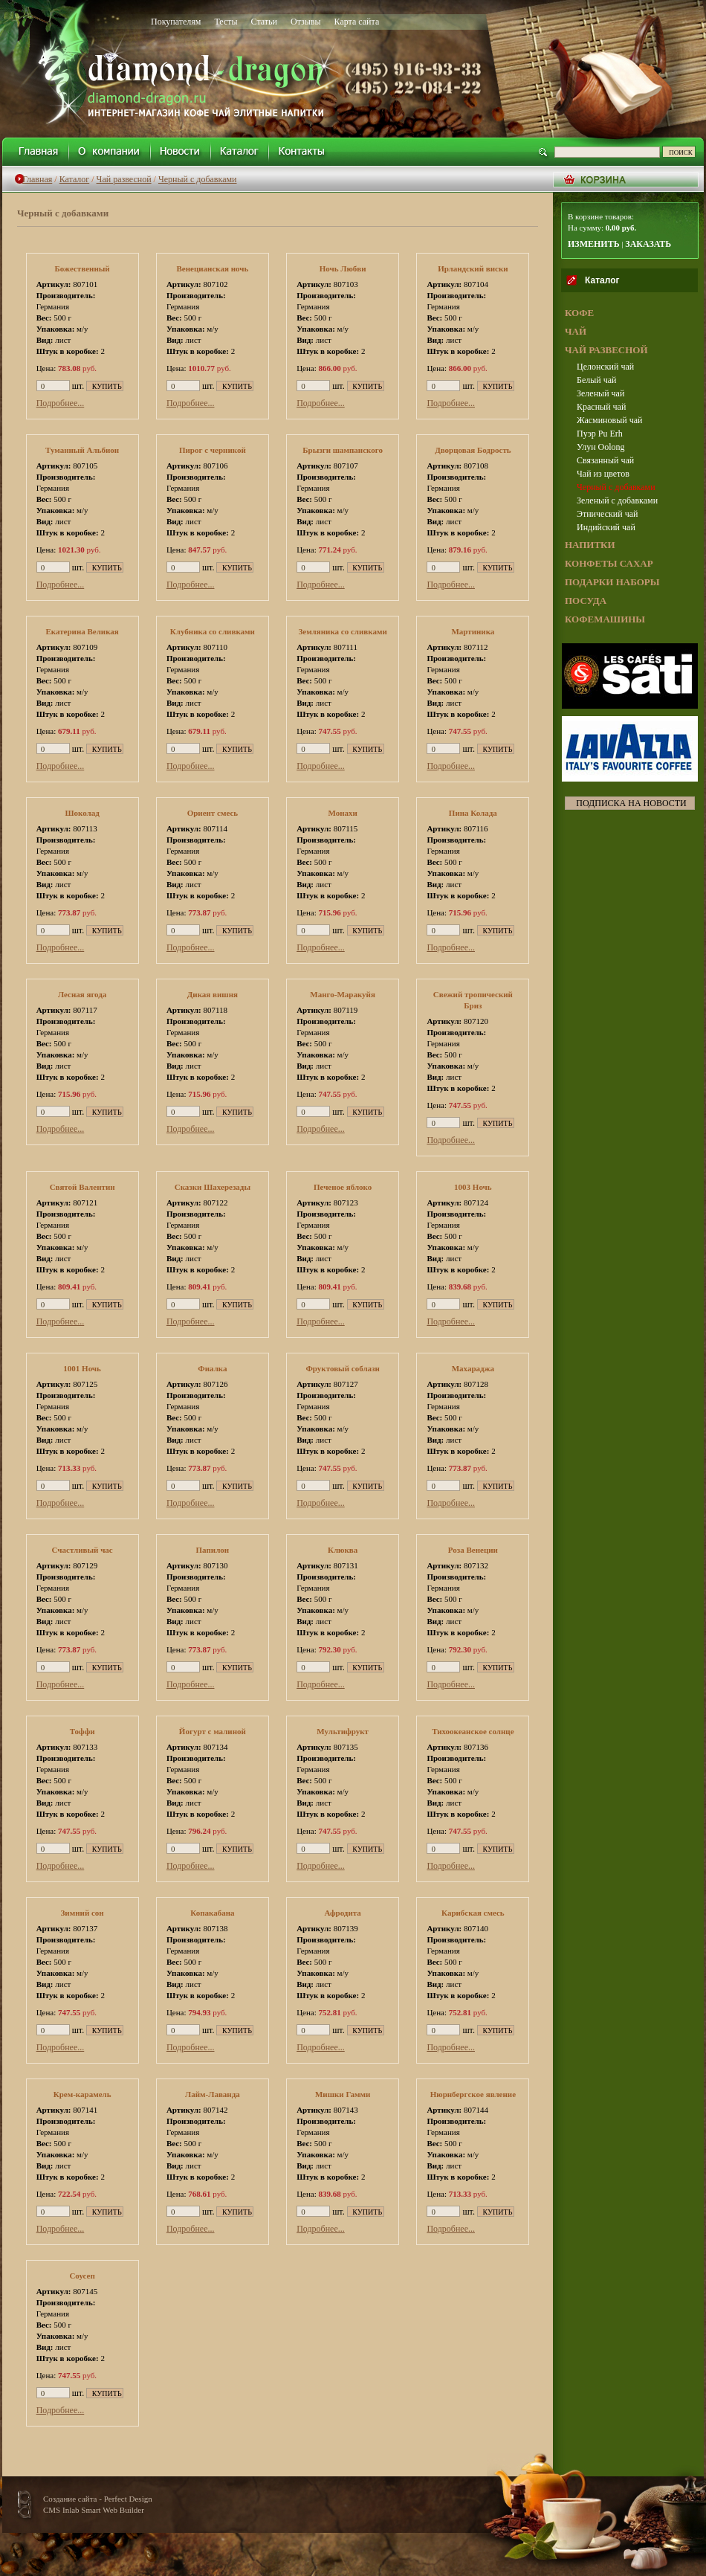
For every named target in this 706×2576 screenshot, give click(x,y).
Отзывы (306, 21)
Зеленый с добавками (617, 500)
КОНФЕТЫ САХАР (609, 563)
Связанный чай (605, 460)
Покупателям (176, 21)
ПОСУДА (585, 600)
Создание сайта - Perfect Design (97, 2498)
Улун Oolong (601, 447)
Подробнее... (60, 403)
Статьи (264, 21)
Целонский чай (605, 366)
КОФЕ (579, 312)
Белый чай (596, 380)
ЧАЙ (575, 331)
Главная (37, 179)
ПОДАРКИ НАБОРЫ (612, 581)
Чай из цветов (603, 473)
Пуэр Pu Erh (600, 433)
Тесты (225, 21)
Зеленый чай (600, 393)
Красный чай (601, 407)
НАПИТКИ (590, 544)
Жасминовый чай (609, 420)
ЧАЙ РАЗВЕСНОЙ (606, 349)
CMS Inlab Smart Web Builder (93, 2509)
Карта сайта (357, 21)
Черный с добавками (197, 179)
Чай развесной (124, 179)
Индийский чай (606, 527)
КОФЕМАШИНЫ (605, 619)
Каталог (74, 179)
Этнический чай (607, 514)
